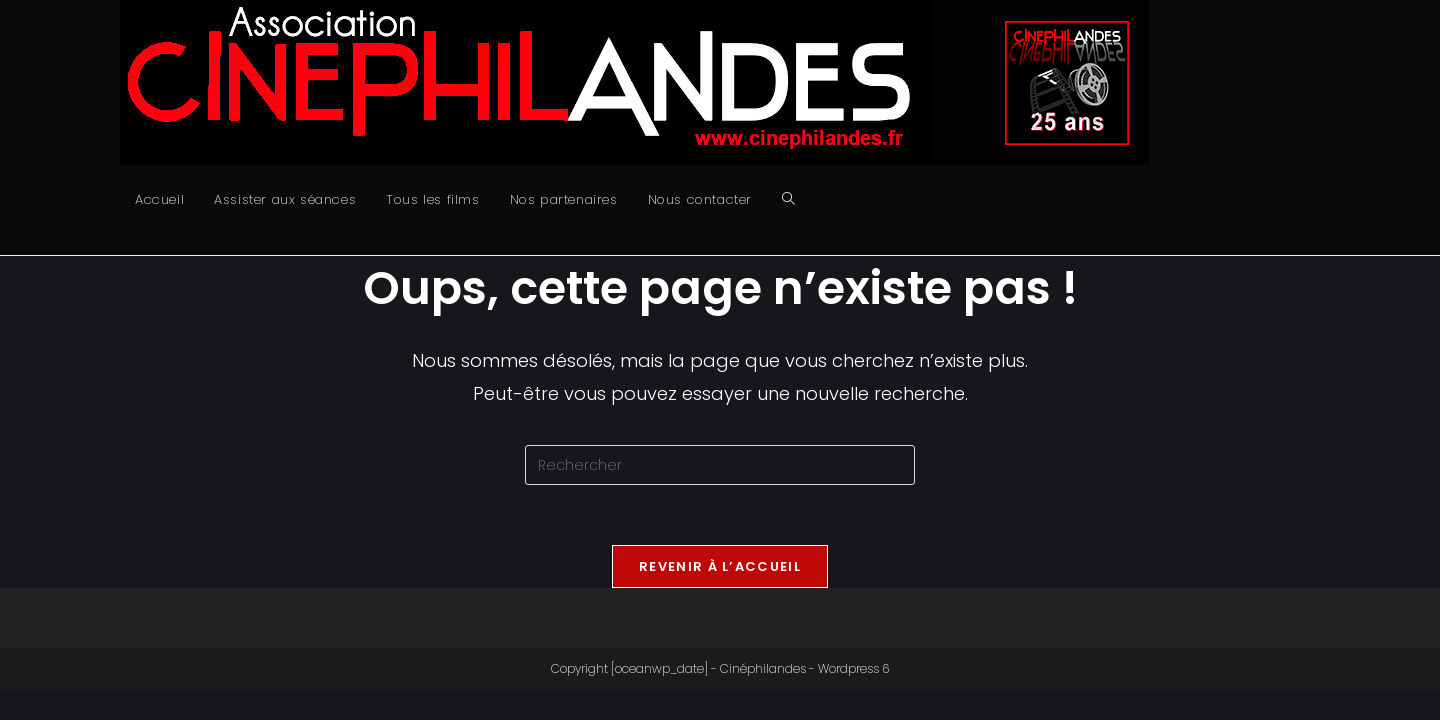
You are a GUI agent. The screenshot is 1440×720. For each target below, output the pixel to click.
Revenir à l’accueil (720, 566)
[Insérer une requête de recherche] (720, 465)
